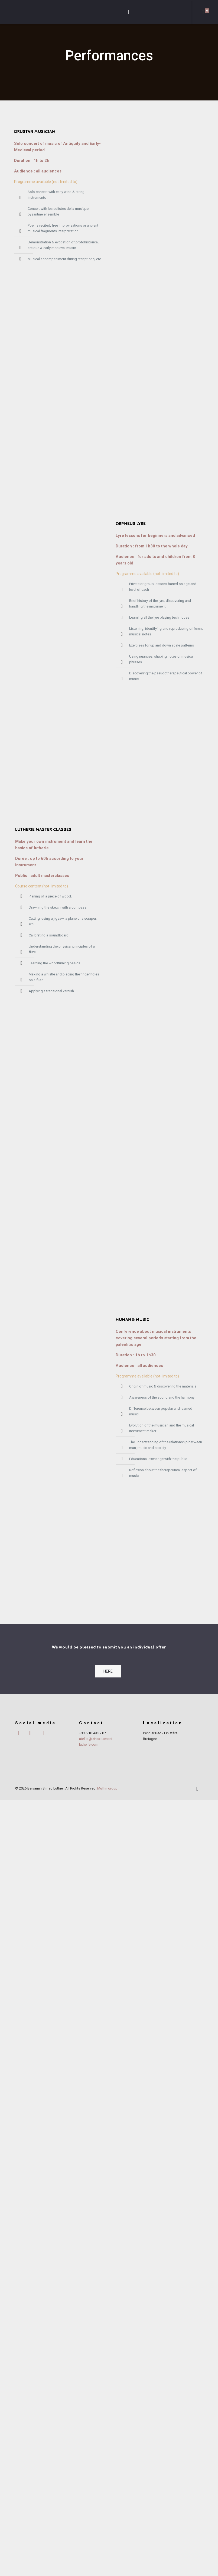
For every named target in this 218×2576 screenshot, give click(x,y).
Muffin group (107, 2564)
